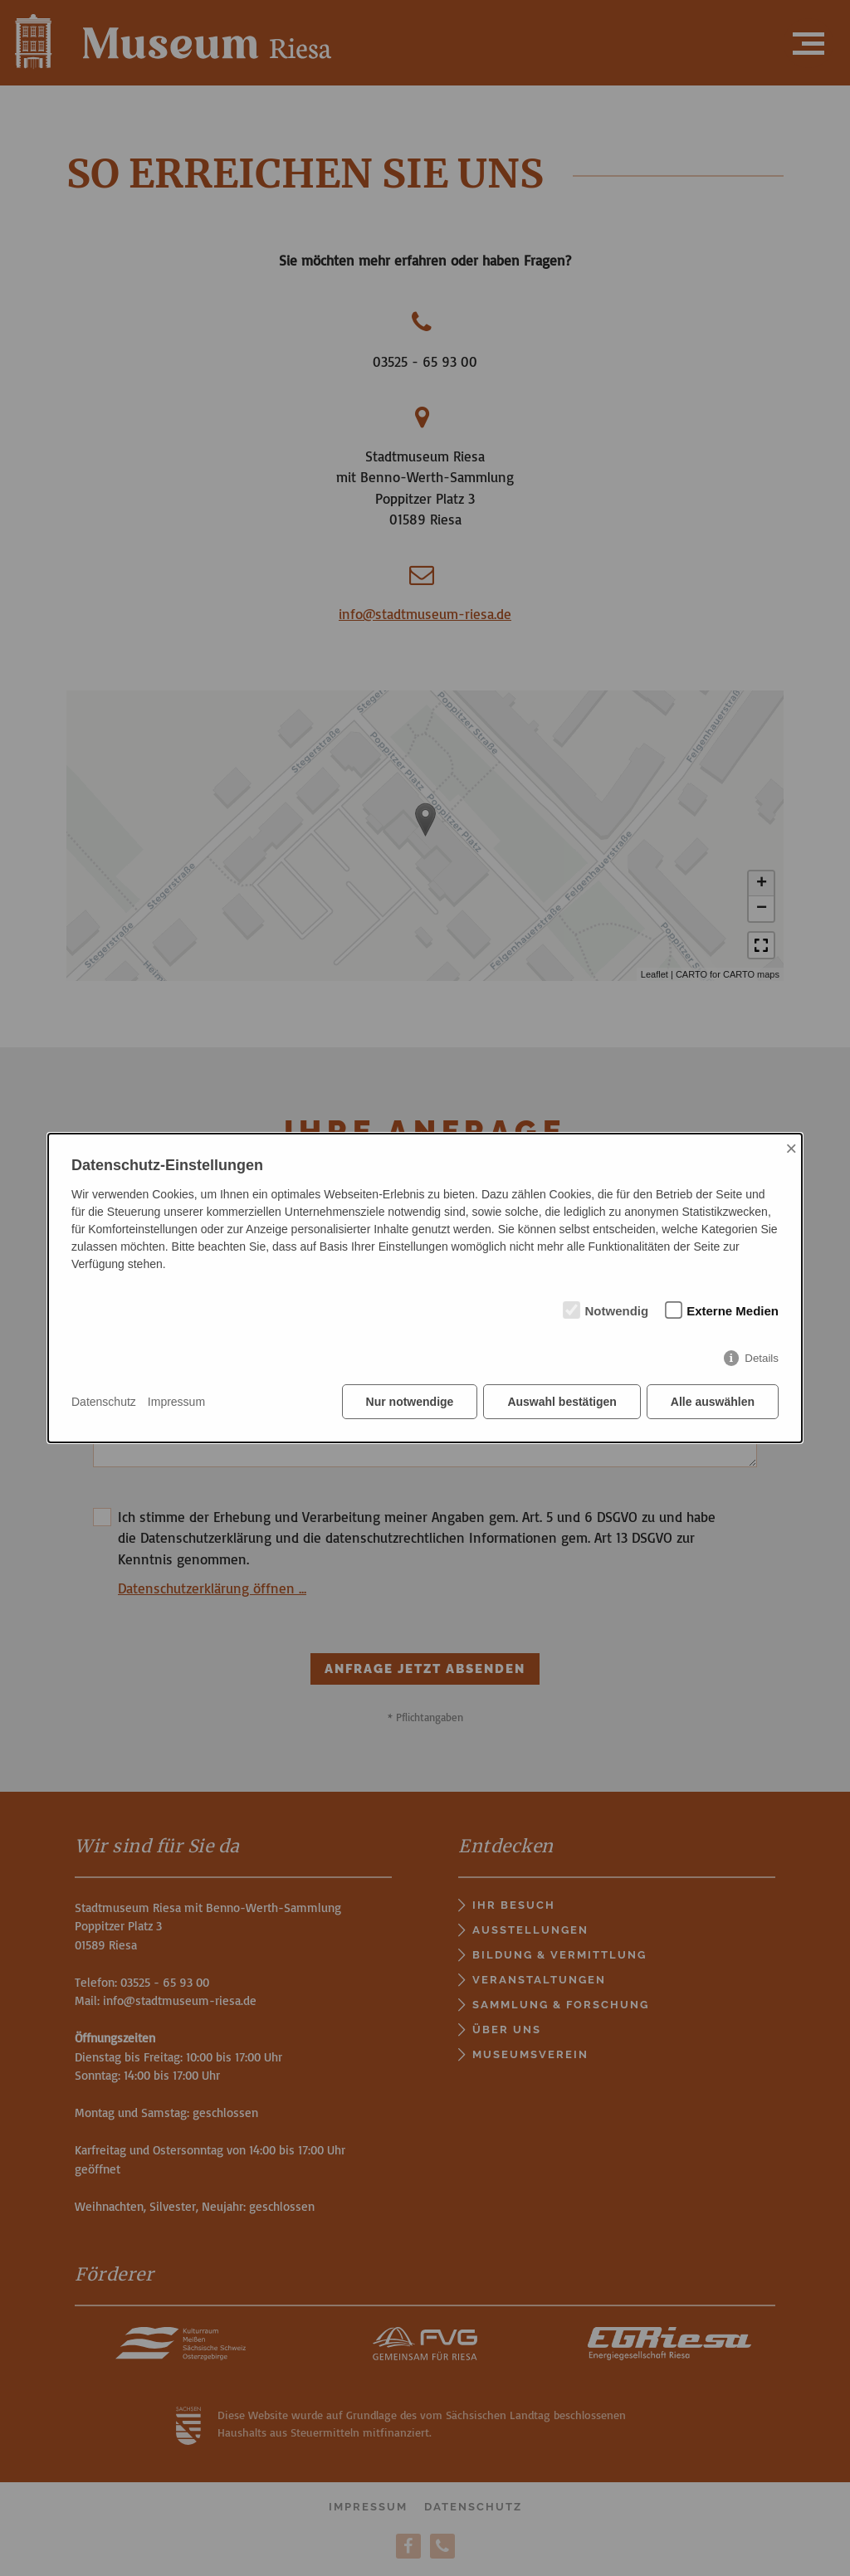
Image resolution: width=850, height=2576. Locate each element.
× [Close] (791, 1148)
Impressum (176, 1401)
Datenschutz (103, 1401)
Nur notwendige (410, 1401)
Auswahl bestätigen (561, 1401)
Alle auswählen (713, 1401)
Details (762, 1358)
